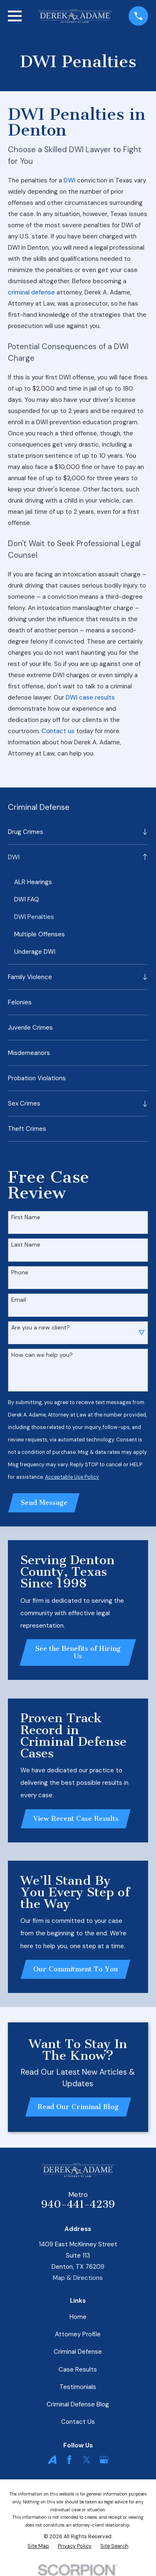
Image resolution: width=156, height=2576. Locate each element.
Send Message (44, 1503)
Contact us (58, 731)
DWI (69, 180)
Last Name (25, 1244)
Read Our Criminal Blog (78, 2107)
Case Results (78, 2369)
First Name (25, 1217)
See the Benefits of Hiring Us (78, 1652)
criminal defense (31, 292)
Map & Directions (78, 2278)
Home (78, 2317)
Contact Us (78, 2422)
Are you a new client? (40, 1327)
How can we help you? (42, 1354)
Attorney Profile (78, 2334)
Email (18, 1299)
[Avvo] (52, 2459)
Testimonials (77, 2387)
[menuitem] (73, 831)
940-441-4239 (78, 2204)
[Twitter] (86, 2459)
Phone (19, 1272)
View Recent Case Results (76, 1819)
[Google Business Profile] (103, 2459)
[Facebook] (69, 2459)
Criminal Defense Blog (78, 2404)
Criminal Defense (78, 2352)
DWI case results (90, 697)
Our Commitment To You (75, 1969)
